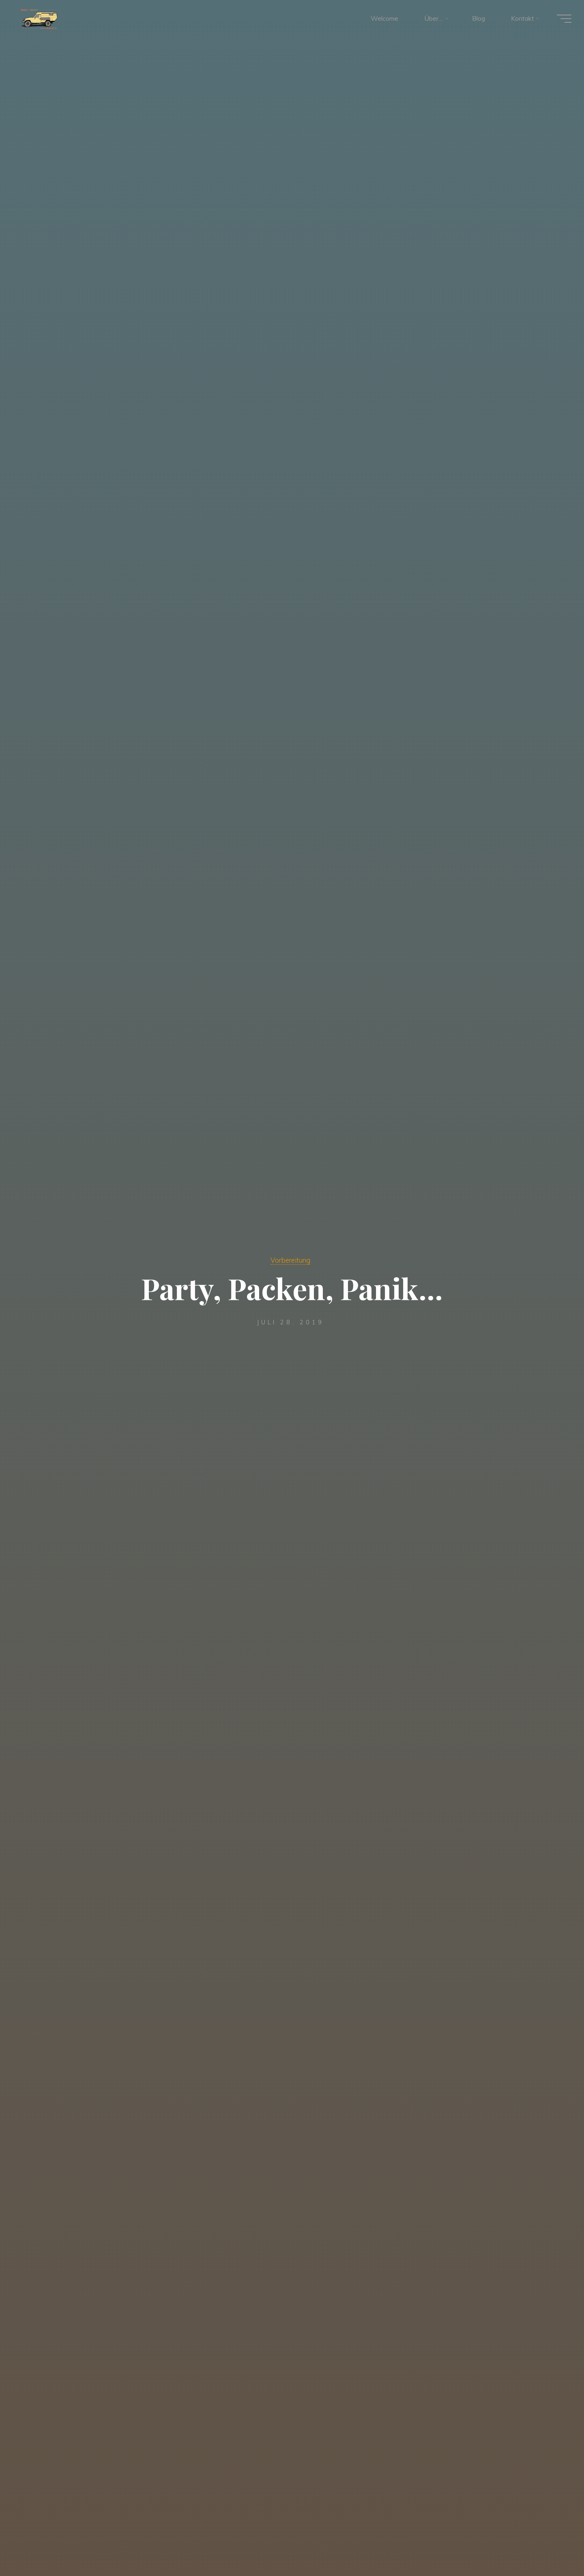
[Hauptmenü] (560, 19)
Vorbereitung (290, 1259)
